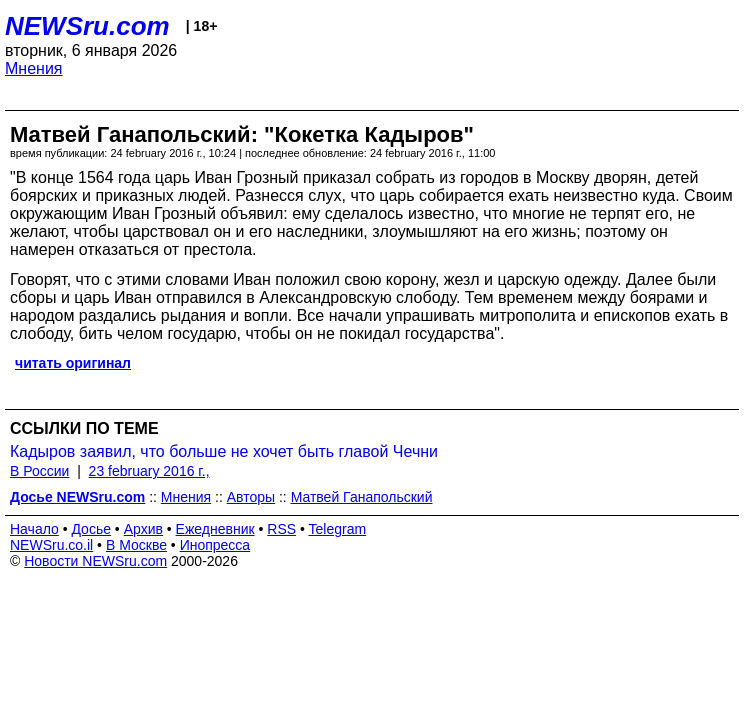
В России (39, 471)
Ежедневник (215, 529)
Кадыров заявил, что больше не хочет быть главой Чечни (224, 451)
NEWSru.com (87, 26)
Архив (143, 529)
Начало (34, 529)
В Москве (136, 545)
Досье (91, 529)
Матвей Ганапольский (362, 497)
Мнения (34, 68)
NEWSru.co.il (51, 545)
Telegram (338, 529)
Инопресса (215, 545)
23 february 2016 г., (149, 471)
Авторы (251, 497)
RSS (281, 529)
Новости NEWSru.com (95, 561)
